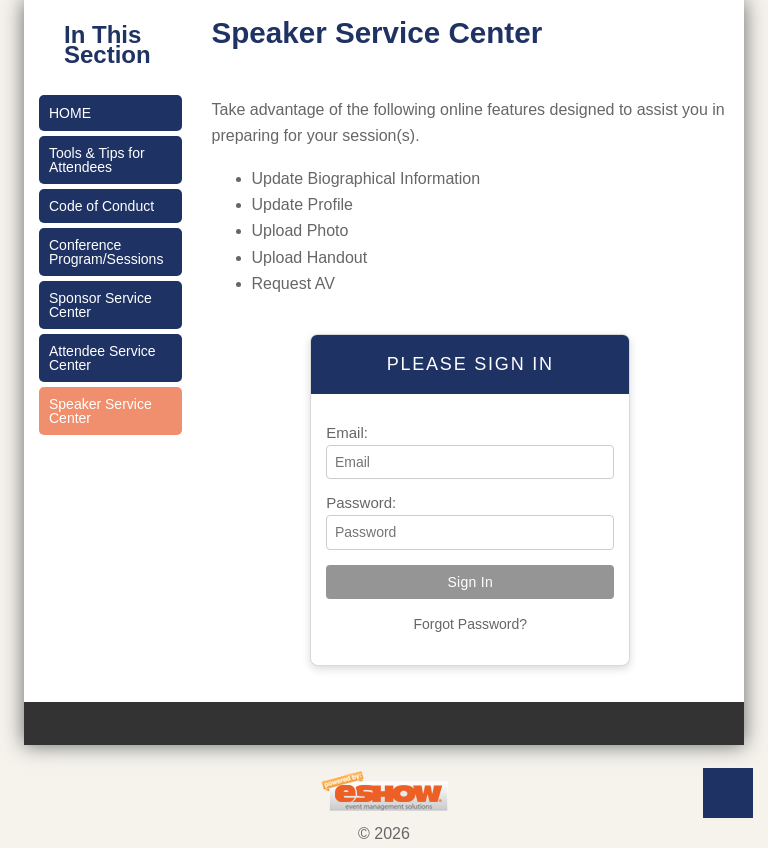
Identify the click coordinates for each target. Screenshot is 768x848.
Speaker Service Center (100, 411)
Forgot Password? (470, 624)
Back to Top (728, 793)
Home (70, 113)
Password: (361, 502)
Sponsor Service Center (100, 305)
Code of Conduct (101, 206)
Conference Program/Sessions (106, 252)
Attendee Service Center (102, 358)
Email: (347, 432)
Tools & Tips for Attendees (97, 160)
